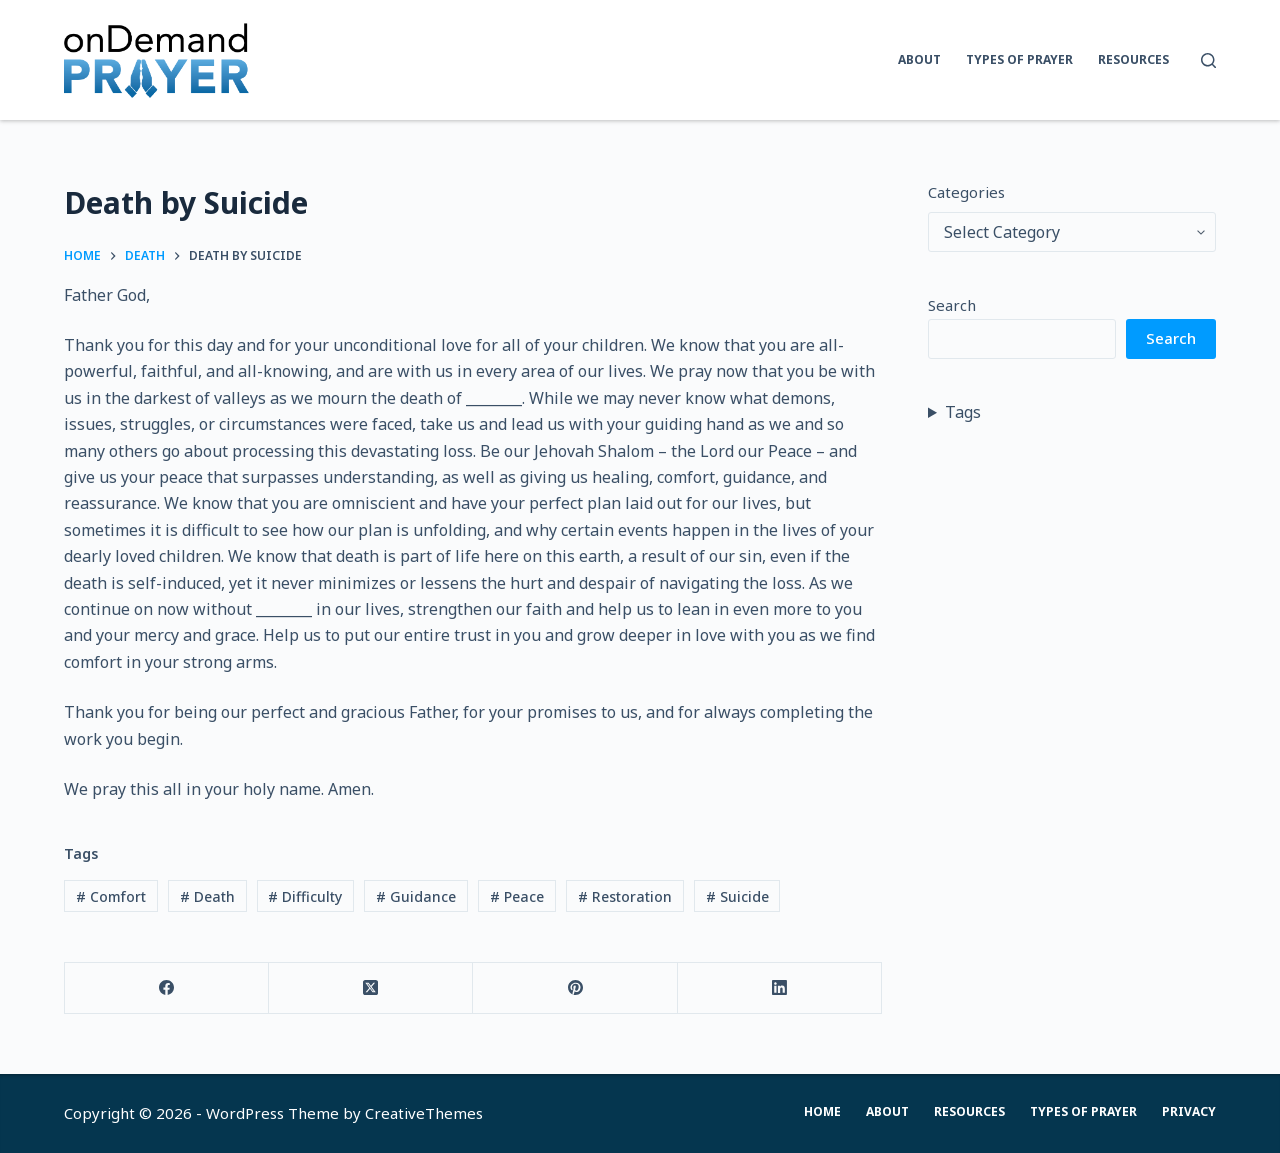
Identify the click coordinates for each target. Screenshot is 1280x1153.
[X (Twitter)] (371, 988)
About (919, 59)
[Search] (1208, 60)
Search (952, 305)
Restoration (625, 896)
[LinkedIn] (780, 988)
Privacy (1189, 1112)
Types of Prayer (1019, 59)
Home (822, 1112)
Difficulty (305, 896)
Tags (963, 412)
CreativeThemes (424, 1113)
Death (207, 896)
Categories (966, 192)
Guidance (416, 896)
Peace (517, 896)
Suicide (737, 896)
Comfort (111, 896)
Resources (1133, 59)
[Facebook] (167, 988)
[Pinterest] (575, 988)
